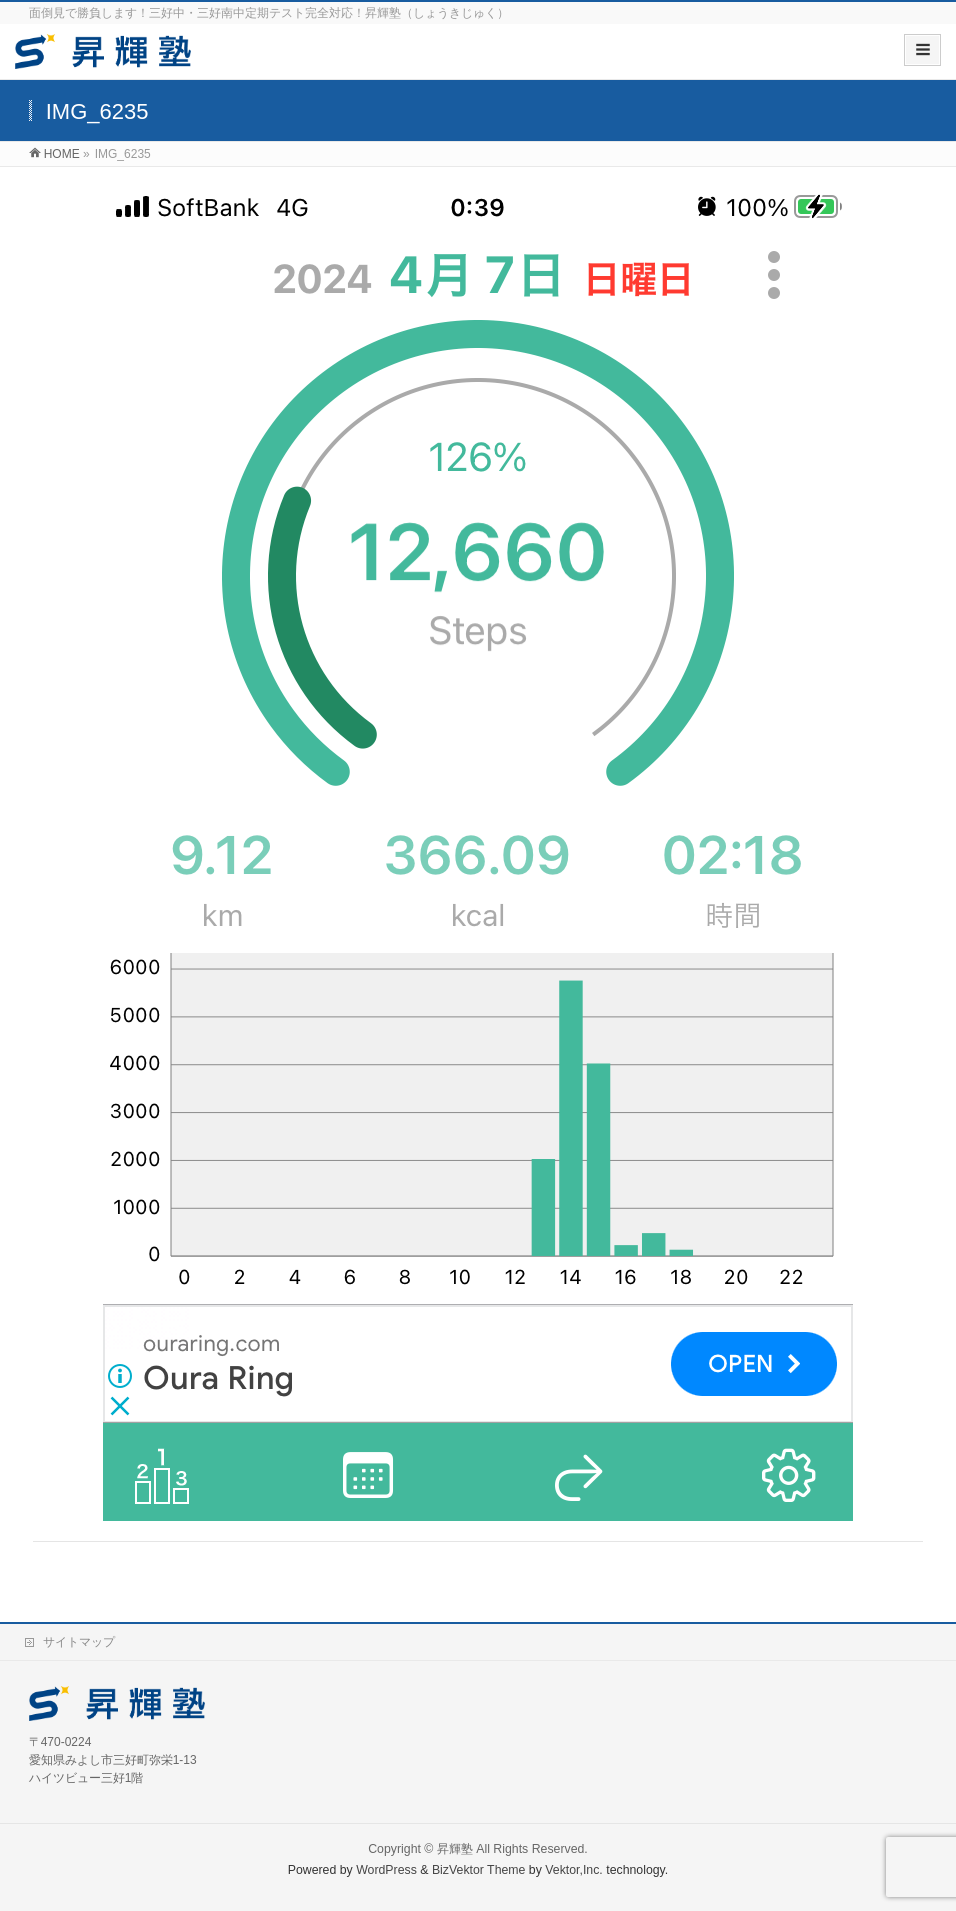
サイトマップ (79, 1642)
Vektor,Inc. (574, 1870)
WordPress (386, 1870)
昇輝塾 (455, 1849)
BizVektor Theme (479, 1870)
